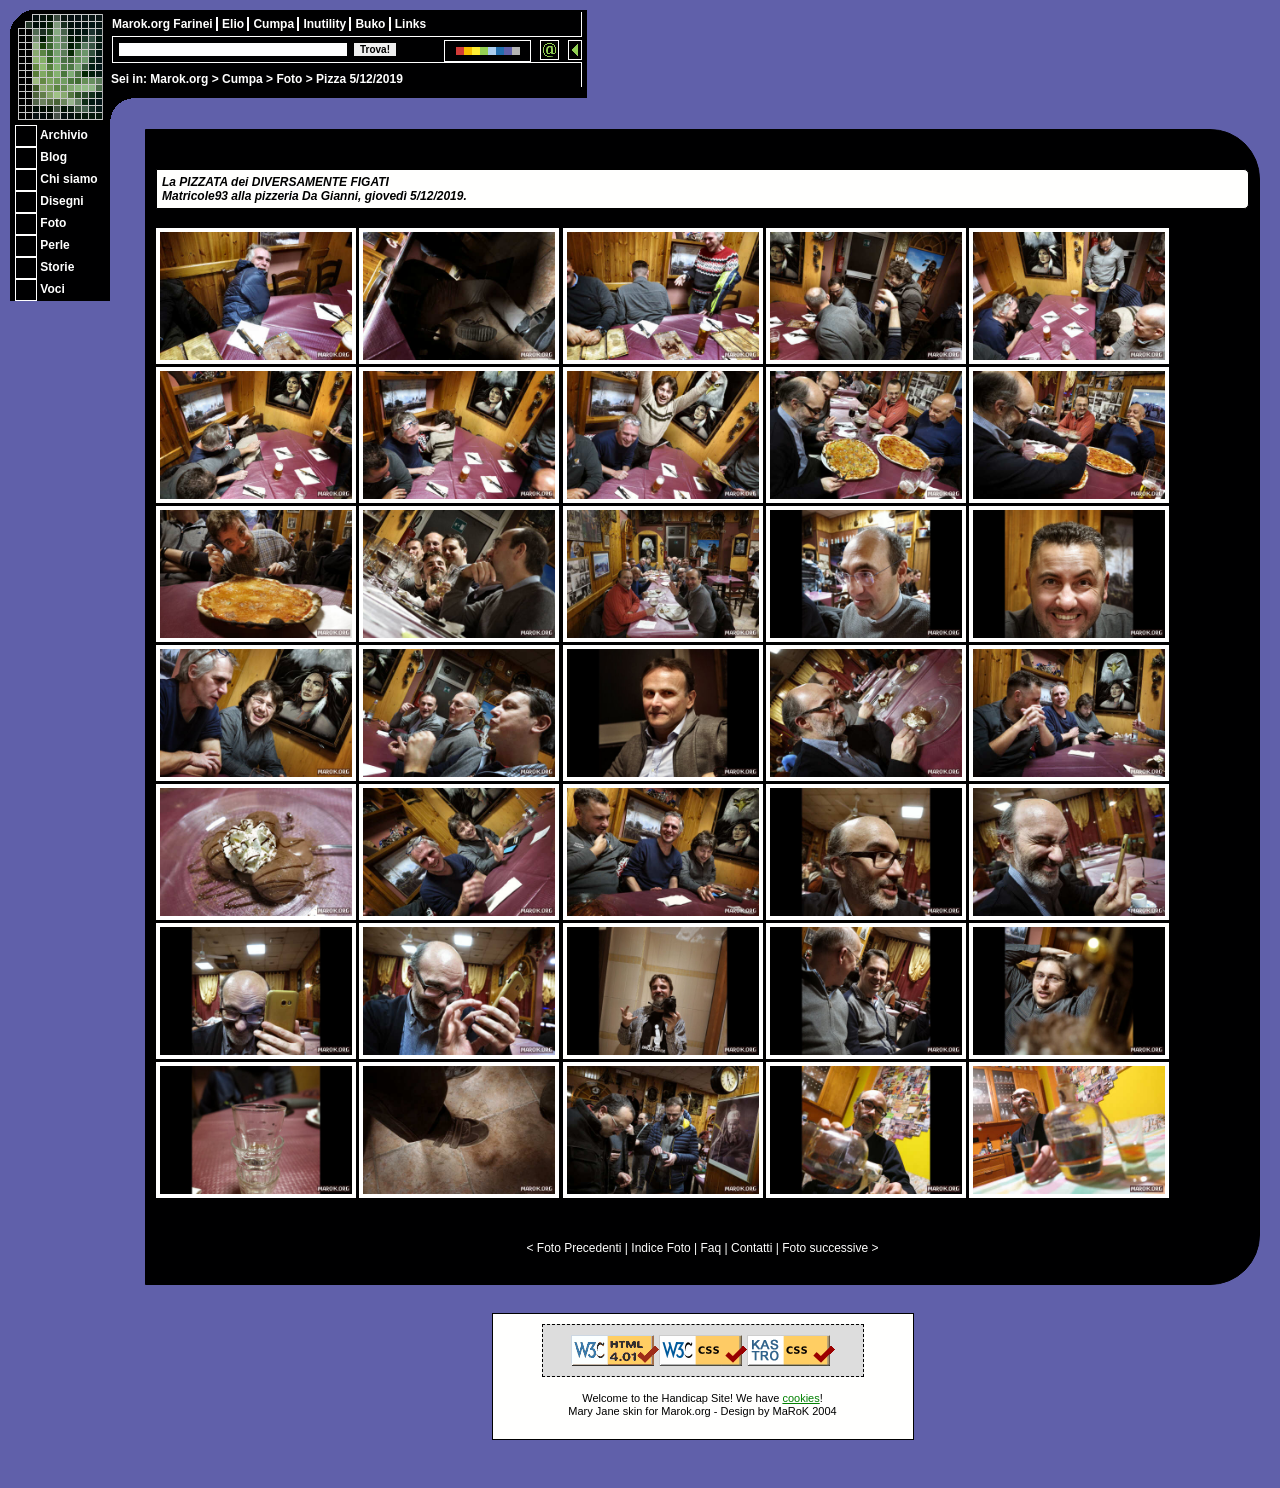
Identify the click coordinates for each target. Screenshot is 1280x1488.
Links (410, 24)
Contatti (751, 1248)
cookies (800, 1398)
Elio (234, 24)
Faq (711, 1248)
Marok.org (179, 79)
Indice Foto (660, 1248)
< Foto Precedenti (573, 1248)
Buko (371, 24)
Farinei (194, 24)
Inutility (326, 24)
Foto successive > (830, 1248)
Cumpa (242, 79)
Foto (289, 79)
